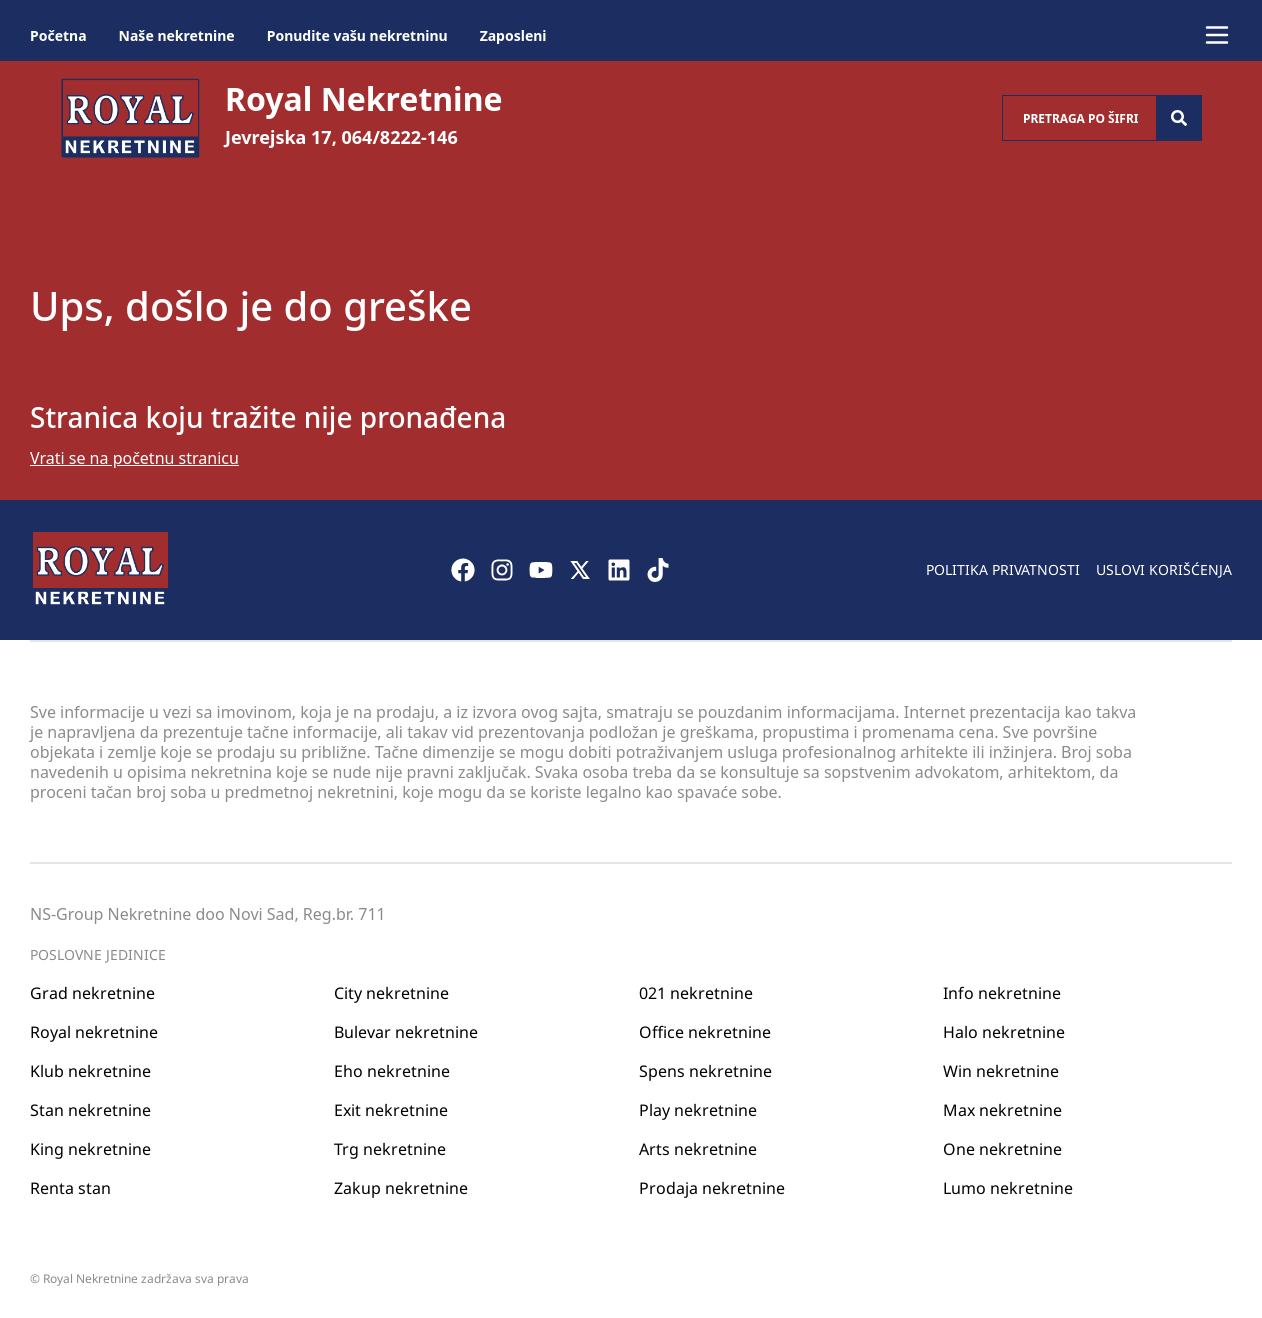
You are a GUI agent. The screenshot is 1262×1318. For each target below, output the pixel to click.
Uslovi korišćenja (1164, 569)
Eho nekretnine (392, 1071)
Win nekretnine (1001, 1071)
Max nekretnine (1002, 1110)
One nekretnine (1002, 1149)
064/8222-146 (400, 137)
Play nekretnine (698, 1110)
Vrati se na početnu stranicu (134, 458)
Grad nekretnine (92, 993)
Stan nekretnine (90, 1110)
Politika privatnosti (1003, 569)
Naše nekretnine (177, 35)
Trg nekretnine (390, 1149)
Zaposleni (513, 35)
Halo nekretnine (1004, 1032)
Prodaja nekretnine (712, 1188)
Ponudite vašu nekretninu (357, 35)
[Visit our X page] (580, 570)
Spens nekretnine (705, 1071)
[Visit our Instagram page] (502, 570)
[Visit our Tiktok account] (658, 570)
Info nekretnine (1002, 993)
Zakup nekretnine (401, 1188)
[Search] (1179, 118)
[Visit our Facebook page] (463, 570)
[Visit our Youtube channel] (541, 570)
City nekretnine (391, 993)
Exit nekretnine (391, 1110)
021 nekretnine (696, 993)
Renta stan (70, 1188)
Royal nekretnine (94, 1032)
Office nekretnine (705, 1032)
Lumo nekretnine (1008, 1188)
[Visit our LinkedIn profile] (619, 570)
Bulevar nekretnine (406, 1032)
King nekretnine (90, 1149)
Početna (58, 35)
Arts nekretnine (698, 1149)
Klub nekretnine (90, 1071)
